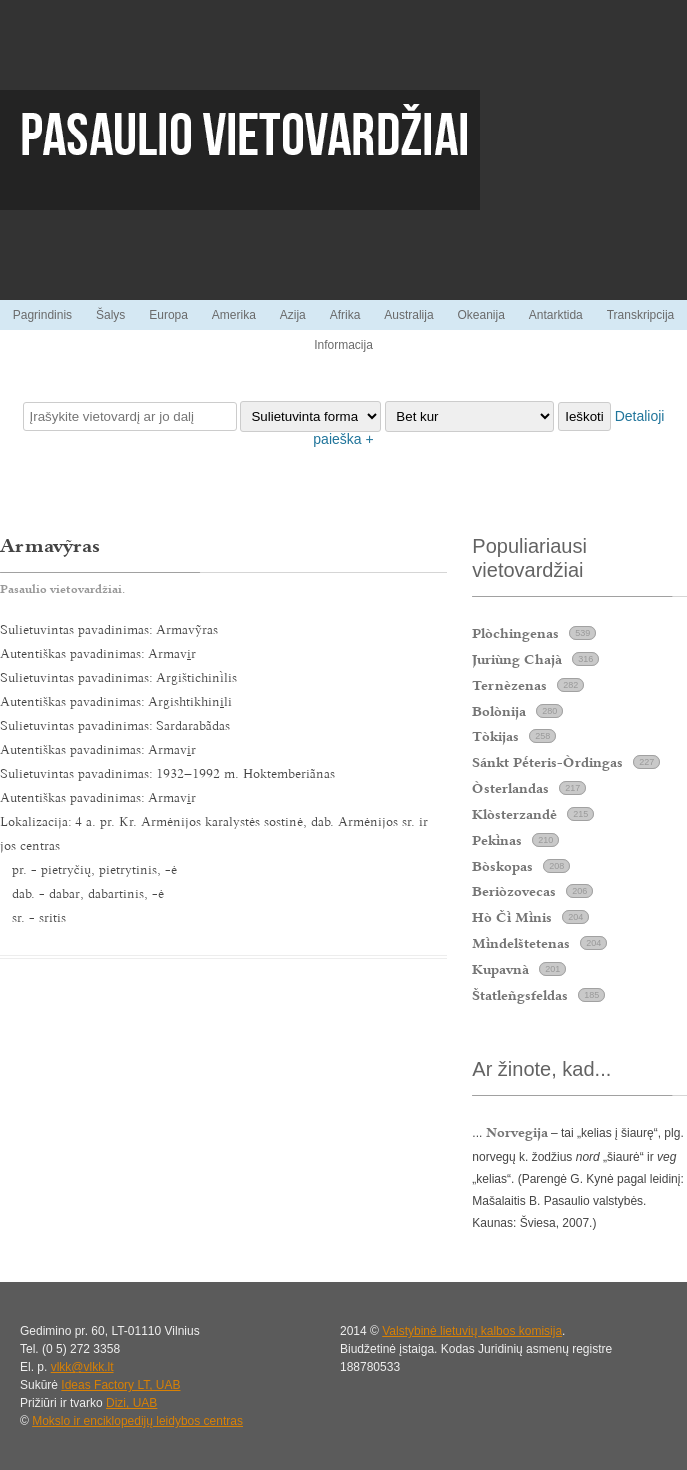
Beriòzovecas (514, 891)
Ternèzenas (509, 685)
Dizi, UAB (131, 1403)
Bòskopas (502, 866)
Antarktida (556, 315)
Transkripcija (641, 315)
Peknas (497, 840)
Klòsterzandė (514, 814)
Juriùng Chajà (517, 659)
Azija (293, 315)
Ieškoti (584, 416)
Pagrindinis (42, 315)
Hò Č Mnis (512, 917)
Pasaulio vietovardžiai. (62, 589)
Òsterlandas (510, 788)
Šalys (110, 315)
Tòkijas (495, 736)
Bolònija (499, 711)
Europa (168, 315)
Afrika (345, 315)
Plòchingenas (515, 633)
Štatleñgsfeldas (520, 995)
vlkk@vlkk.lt (82, 1367)
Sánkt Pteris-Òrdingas (547, 762)
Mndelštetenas (521, 943)
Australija (408, 315)
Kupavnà (500, 969)
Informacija (343, 345)
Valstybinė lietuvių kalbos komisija (472, 1331)
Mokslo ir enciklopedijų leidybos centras (137, 1421)
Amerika (234, 315)
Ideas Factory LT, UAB (120, 1385)
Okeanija (480, 315)
